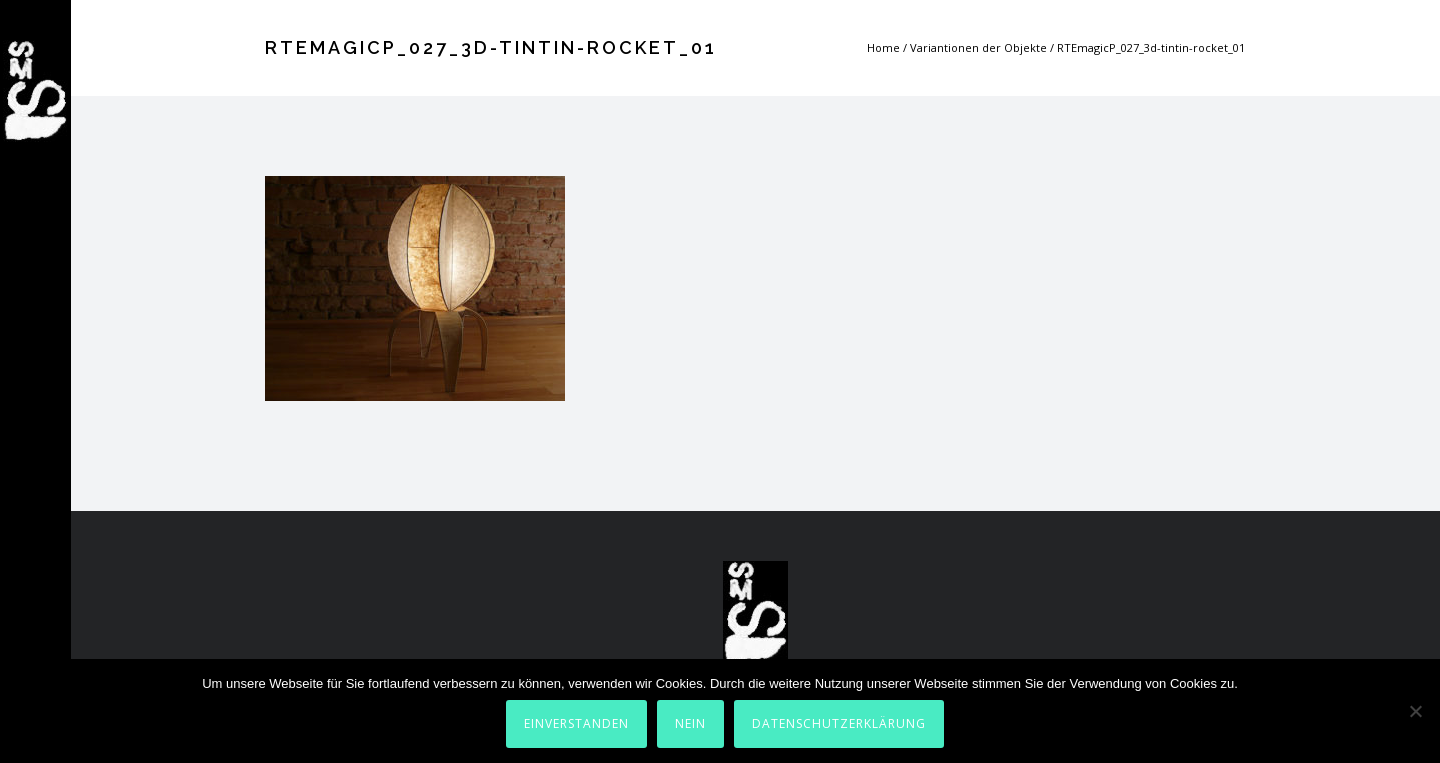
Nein (690, 723)
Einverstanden (576, 723)
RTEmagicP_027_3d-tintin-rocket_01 (1151, 47)
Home (883, 47)
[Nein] (1415, 711)
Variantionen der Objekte (978, 47)
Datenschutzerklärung (839, 723)
